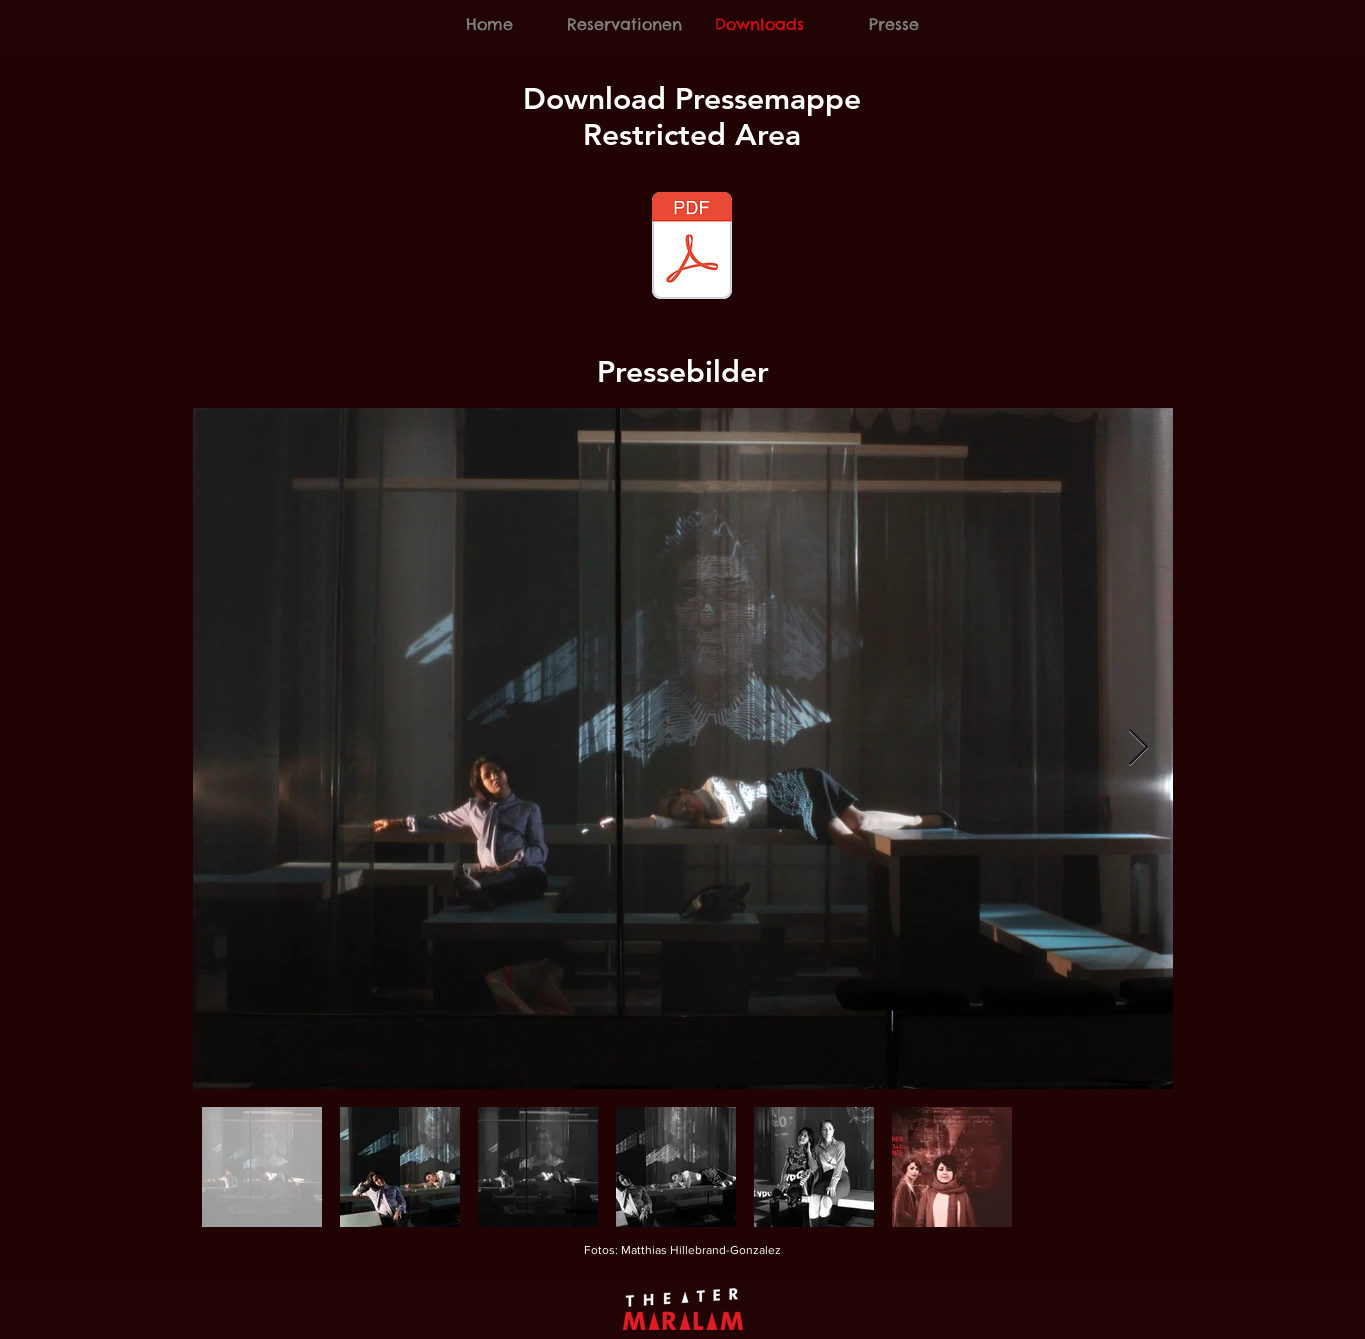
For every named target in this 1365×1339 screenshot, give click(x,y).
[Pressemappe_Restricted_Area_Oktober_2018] (692, 248)
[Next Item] (1138, 748)
